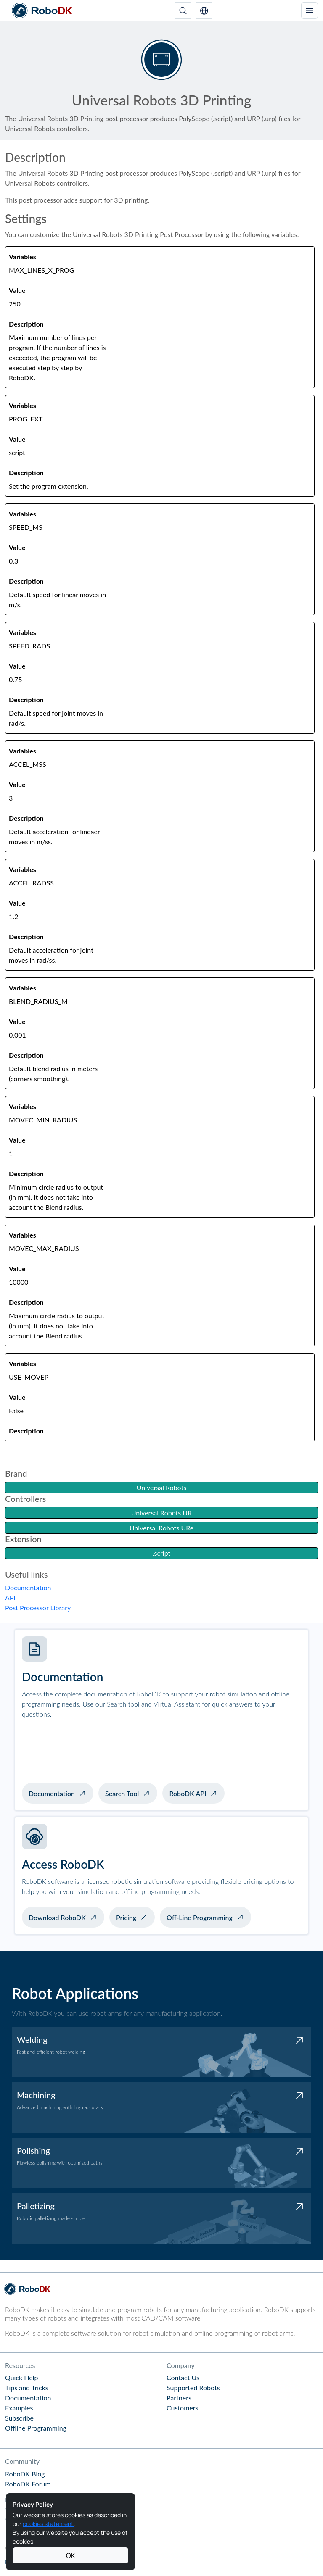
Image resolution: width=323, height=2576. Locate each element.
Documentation (28, 1587)
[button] (204, 10)
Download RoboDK (57, 1917)
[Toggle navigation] (309, 10)
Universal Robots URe (161, 1528)
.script (162, 1553)
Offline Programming (35, 2428)
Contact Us (183, 2377)
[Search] (183, 10)
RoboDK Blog (25, 2474)
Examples (19, 2408)
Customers (183, 2408)
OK (70, 2555)
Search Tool (122, 1793)
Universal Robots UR (161, 1513)
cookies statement (48, 2524)
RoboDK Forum (28, 2484)
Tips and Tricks (26, 2388)
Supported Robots (193, 2388)
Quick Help (21, 2377)
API (10, 1597)
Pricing (126, 1917)
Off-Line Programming (200, 1917)
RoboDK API (187, 1793)
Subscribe (19, 2418)
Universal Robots (161, 1487)
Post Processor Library (38, 1608)
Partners (179, 2398)
